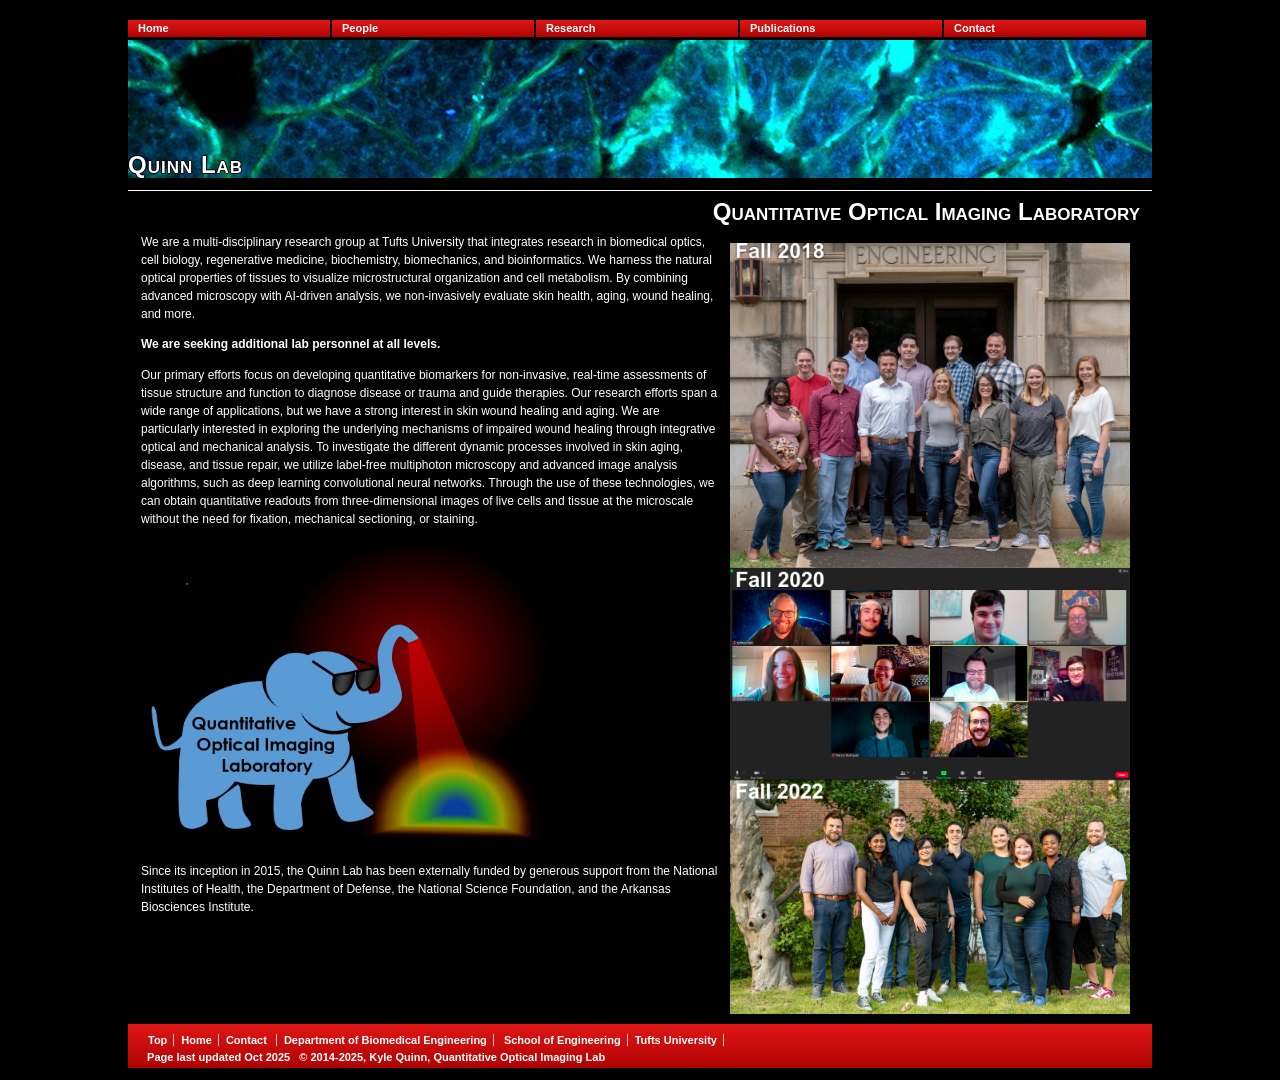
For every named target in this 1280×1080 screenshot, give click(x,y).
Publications (782, 28)
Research (571, 28)
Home (153, 28)
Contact (974, 28)
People (360, 28)
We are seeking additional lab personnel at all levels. (290, 344)
